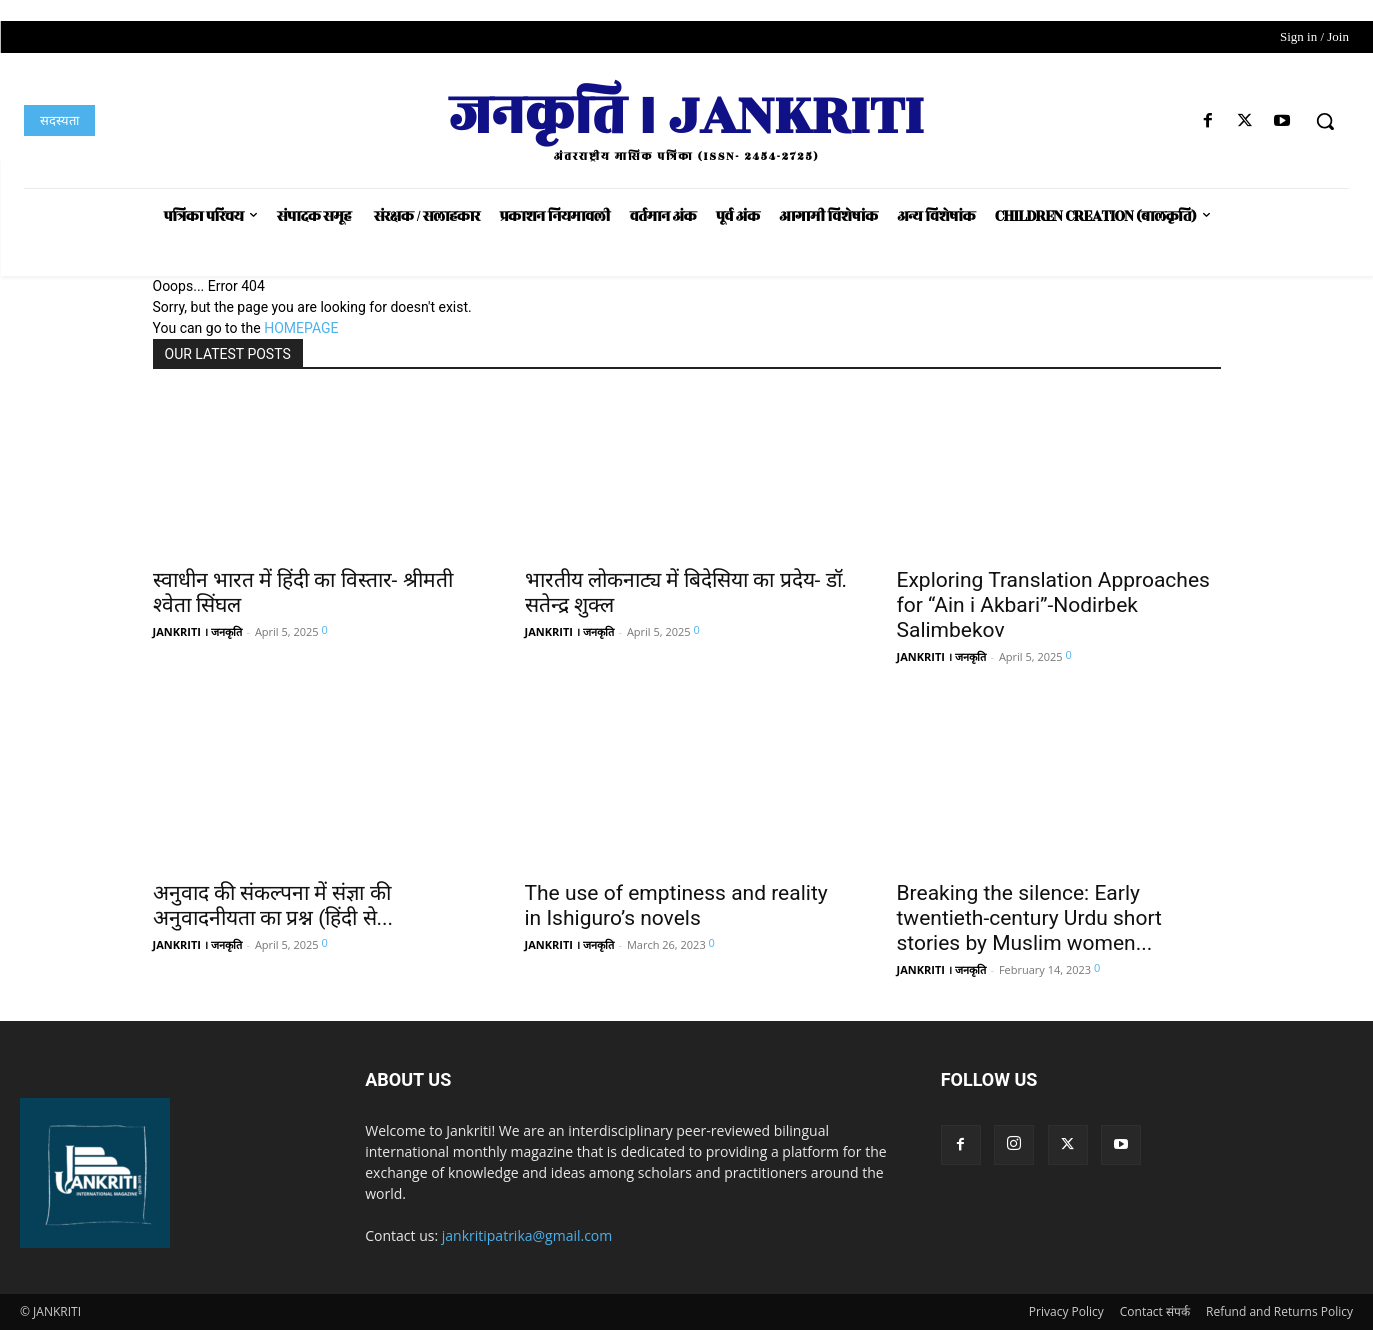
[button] (1325, 121)
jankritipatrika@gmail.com (527, 1235)
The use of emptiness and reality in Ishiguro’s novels (676, 905)
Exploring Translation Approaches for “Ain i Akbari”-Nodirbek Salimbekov (1053, 605)
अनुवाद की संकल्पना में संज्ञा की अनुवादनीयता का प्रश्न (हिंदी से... (273, 905)
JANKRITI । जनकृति (197, 631)
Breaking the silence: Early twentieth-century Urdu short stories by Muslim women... (1029, 918)
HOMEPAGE (301, 328)
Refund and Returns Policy (1279, 1311)
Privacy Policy (1066, 1311)
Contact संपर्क (1155, 1311)
